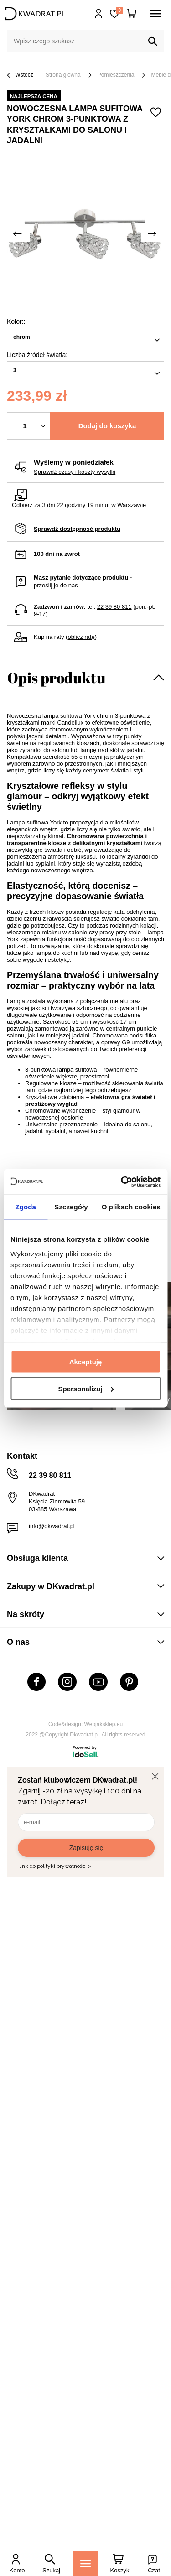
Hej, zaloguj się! (99, 13)
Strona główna (63, 75)
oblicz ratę (80, 636)
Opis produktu (56, 677)
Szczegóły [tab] (71, 1207)
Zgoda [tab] (25, 1207)
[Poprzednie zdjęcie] (18, 234)
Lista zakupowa (119, 10)
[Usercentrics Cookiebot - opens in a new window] (122, 1181)
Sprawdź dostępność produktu (77, 528)
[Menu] (85, 2563)
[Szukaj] (152, 41)
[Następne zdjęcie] (152, 234)
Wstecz (20, 75)
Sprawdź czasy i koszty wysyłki (74, 471)
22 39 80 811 (114, 606)
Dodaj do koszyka (107, 426)
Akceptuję (85, 1362)
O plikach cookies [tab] (131, 1207)
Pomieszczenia (116, 75)
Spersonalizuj (86, 1388)
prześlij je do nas (56, 585)
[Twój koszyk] (132, 13)
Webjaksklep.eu (103, 1724)
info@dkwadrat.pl (52, 1526)
